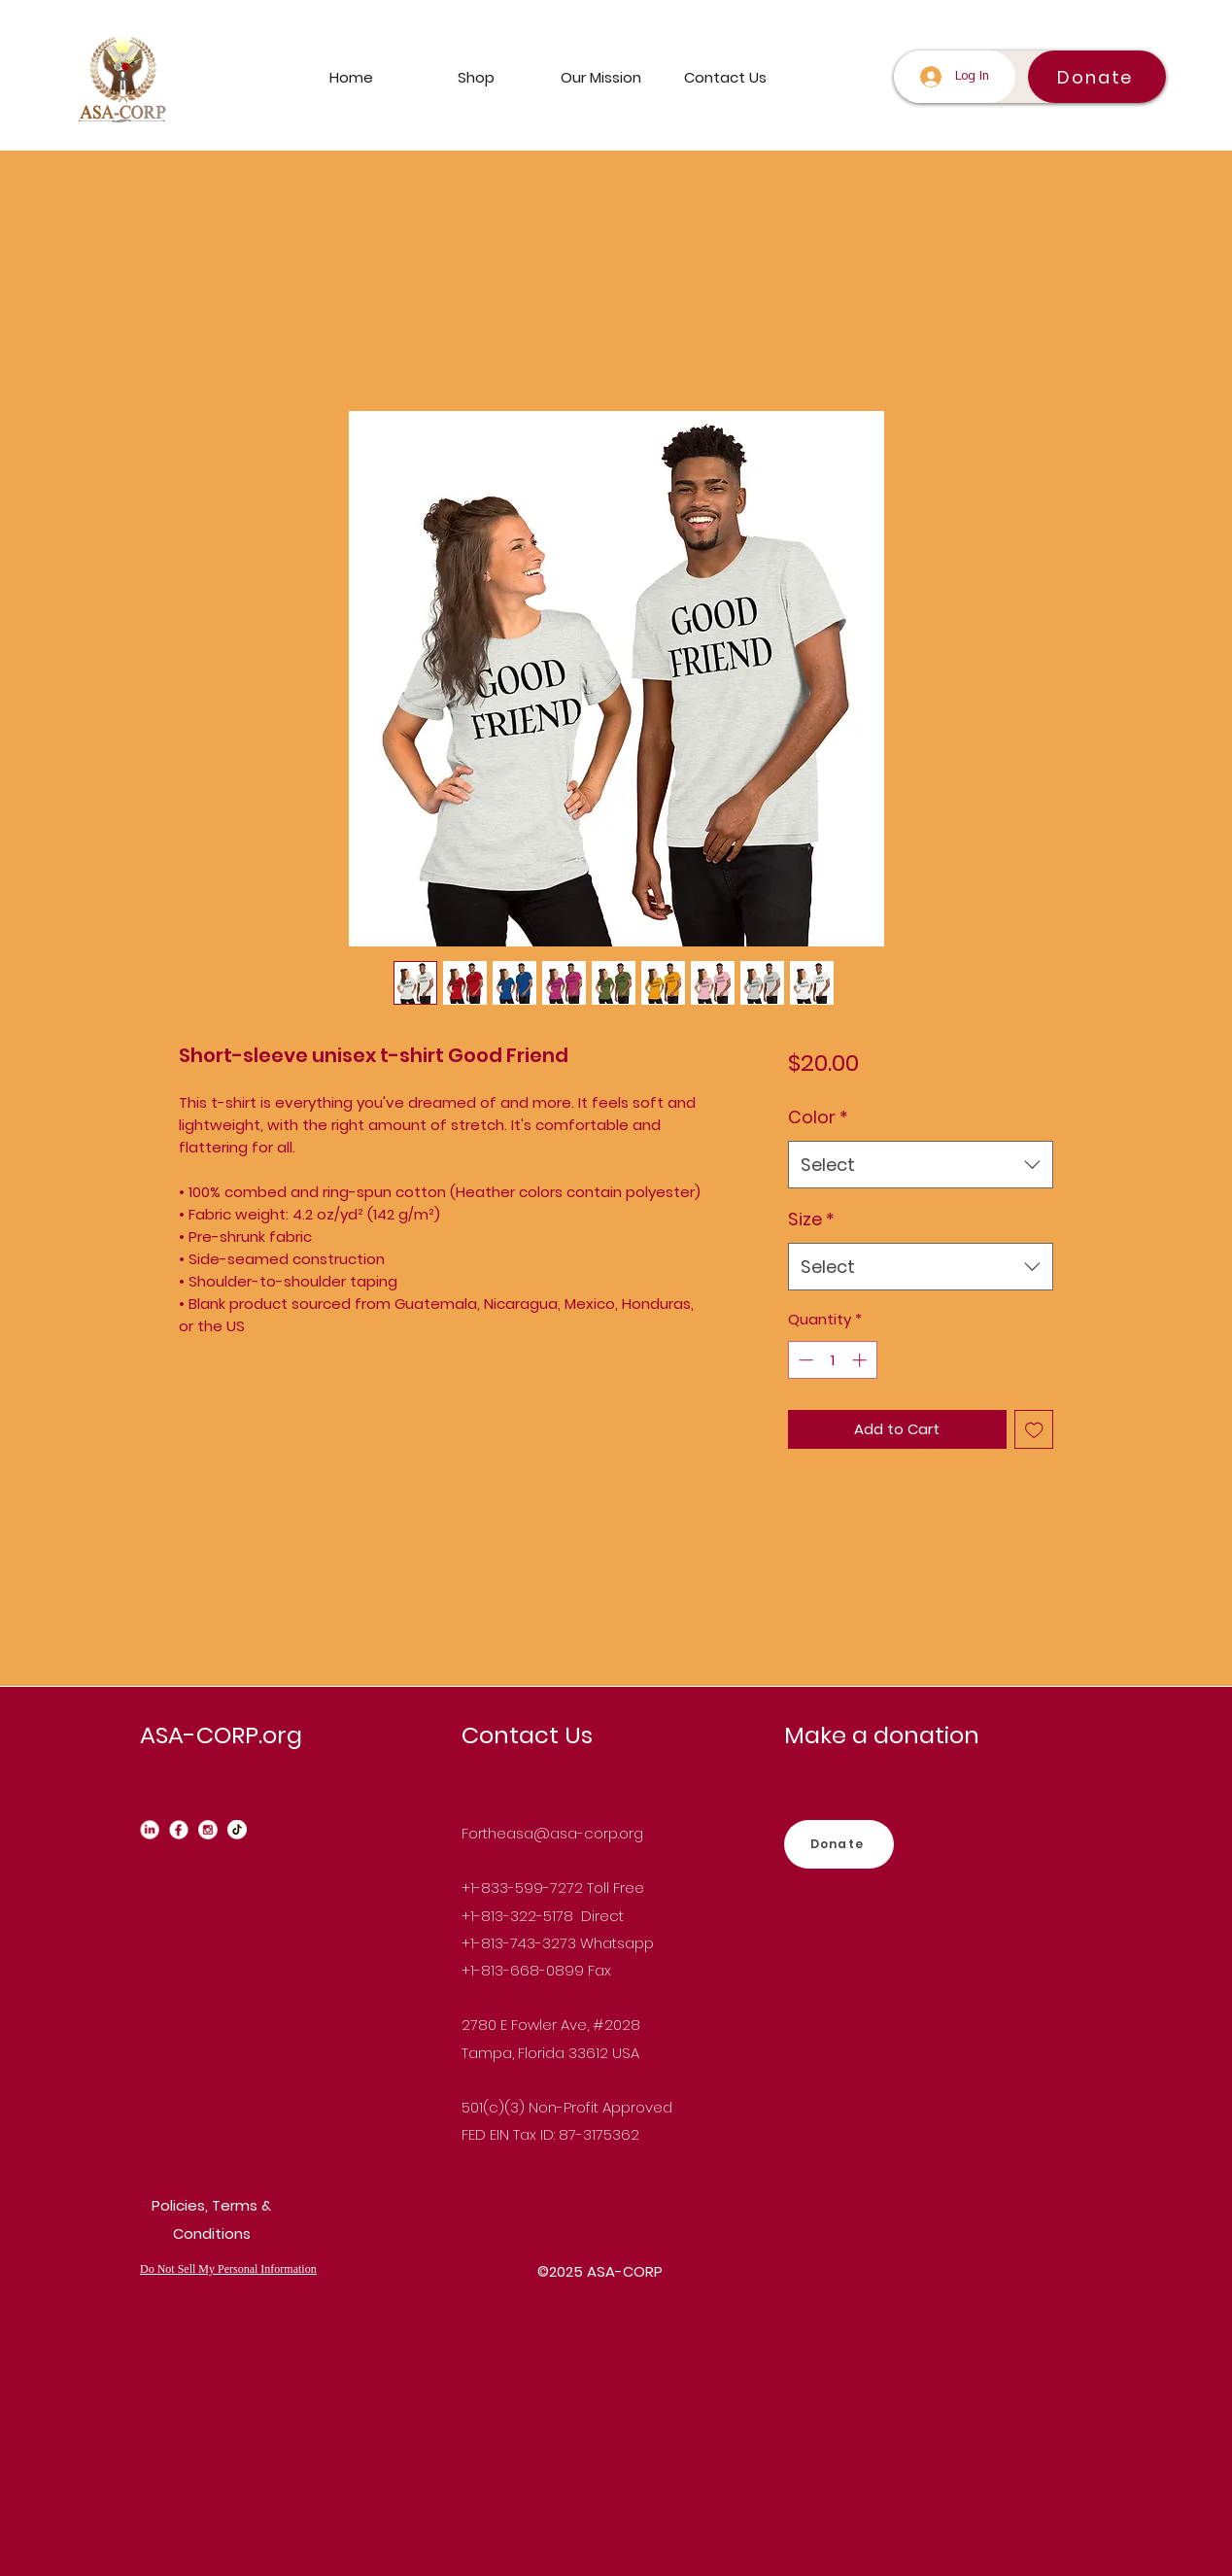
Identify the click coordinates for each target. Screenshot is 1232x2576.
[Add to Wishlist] (1034, 1430)
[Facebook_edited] (178, 1829)
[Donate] (1097, 77)
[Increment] (861, 1360)
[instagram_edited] (208, 1829)
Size (811, 1219)
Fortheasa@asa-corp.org (552, 1833)
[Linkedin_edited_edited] (149, 1829)
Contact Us (527, 1735)
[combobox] (920, 1165)
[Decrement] (804, 1360)
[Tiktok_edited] (237, 1829)
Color (818, 1117)
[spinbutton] (832, 1360)
